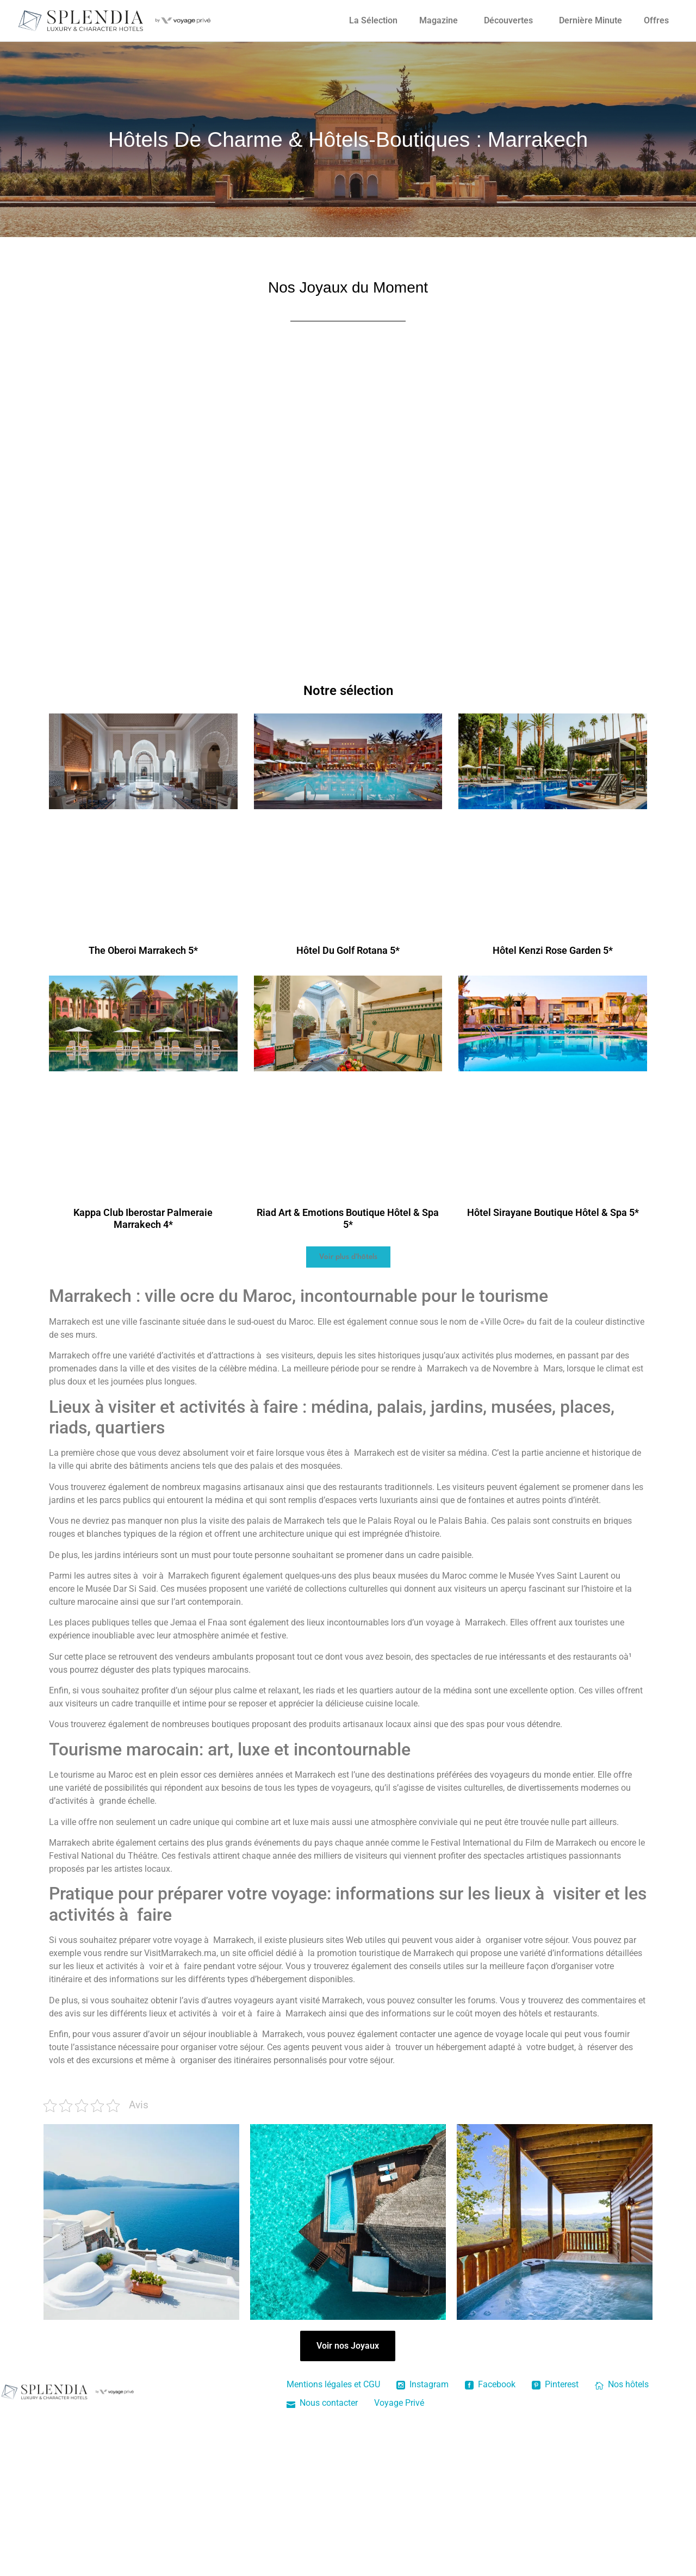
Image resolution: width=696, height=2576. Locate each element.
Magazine (438, 20)
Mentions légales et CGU (333, 2384)
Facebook (490, 2384)
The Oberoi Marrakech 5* (143, 950)
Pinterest (555, 2384)
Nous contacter (322, 2403)
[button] (348, 1257)
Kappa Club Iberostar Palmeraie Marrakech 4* (143, 1218)
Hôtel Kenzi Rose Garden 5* (553, 950)
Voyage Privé (399, 2403)
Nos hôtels (622, 2384)
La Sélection (373, 20)
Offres (656, 20)
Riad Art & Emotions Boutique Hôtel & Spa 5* (348, 1218)
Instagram (422, 2384)
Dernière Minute (590, 20)
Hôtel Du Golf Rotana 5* (348, 950)
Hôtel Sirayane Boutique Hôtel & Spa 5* (553, 1212)
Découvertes (508, 20)
